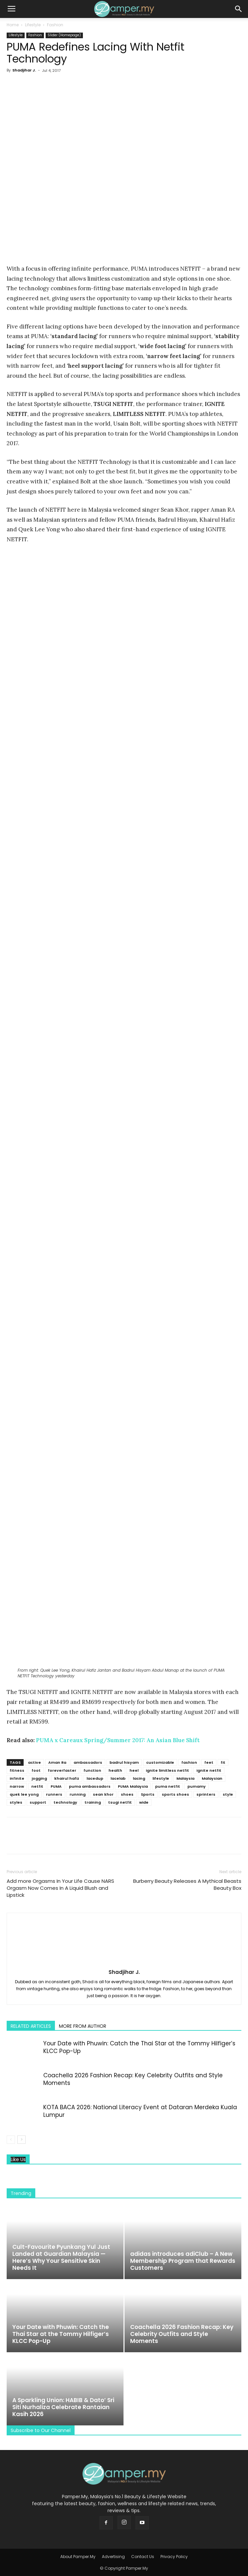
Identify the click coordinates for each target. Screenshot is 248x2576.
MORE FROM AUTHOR (82, 2026)
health (115, 1770)
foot (36, 1770)
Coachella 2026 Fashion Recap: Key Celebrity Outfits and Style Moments (133, 2079)
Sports (147, 1794)
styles (16, 1802)
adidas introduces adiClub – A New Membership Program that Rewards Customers (182, 2261)
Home (13, 25)
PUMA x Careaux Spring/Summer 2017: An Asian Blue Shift (118, 1740)
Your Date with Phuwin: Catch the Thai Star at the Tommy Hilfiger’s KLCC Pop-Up (139, 2047)
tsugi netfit (120, 1802)
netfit (37, 1786)
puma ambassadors (90, 1786)
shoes (127, 1794)
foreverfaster (62, 1770)
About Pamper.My (78, 2556)
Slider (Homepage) (64, 35)
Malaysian (212, 1778)
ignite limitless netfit (167, 1770)
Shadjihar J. (24, 70)
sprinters (205, 1794)
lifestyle (160, 1778)
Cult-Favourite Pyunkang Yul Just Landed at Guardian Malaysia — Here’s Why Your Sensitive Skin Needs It (61, 2257)
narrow (17, 1786)
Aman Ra (57, 1762)
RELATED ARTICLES (31, 2026)
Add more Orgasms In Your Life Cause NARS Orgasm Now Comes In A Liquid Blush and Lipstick (60, 1887)
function (92, 1770)
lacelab (118, 1778)
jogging (39, 1778)
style (228, 1794)
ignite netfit (208, 1770)
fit (223, 1762)
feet (208, 1762)
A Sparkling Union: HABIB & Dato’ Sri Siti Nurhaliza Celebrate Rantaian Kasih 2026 (63, 2407)
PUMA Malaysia (133, 1786)
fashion (189, 1762)
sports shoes (175, 1794)
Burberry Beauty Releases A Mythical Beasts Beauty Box (187, 1884)
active (34, 1762)
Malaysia (185, 1778)
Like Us (18, 2159)
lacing (139, 1778)
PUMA (56, 1786)
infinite (17, 1778)
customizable (160, 1762)
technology (65, 1802)
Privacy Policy (174, 2556)
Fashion (55, 25)
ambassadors (88, 1762)
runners (54, 1794)
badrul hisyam (124, 1762)
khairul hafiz (66, 1778)
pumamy (196, 1786)
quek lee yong (24, 1794)
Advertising (113, 2556)
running (78, 1794)
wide (143, 1802)
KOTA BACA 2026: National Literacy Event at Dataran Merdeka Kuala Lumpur (140, 2111)
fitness (17, 1770)
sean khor (103, 1794)
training (93, 1802)
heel (133, 1770)
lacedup (95, 1778)
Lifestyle (33, 25)
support (38, 1802)
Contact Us (142, 2556)
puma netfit (167, 1786)
